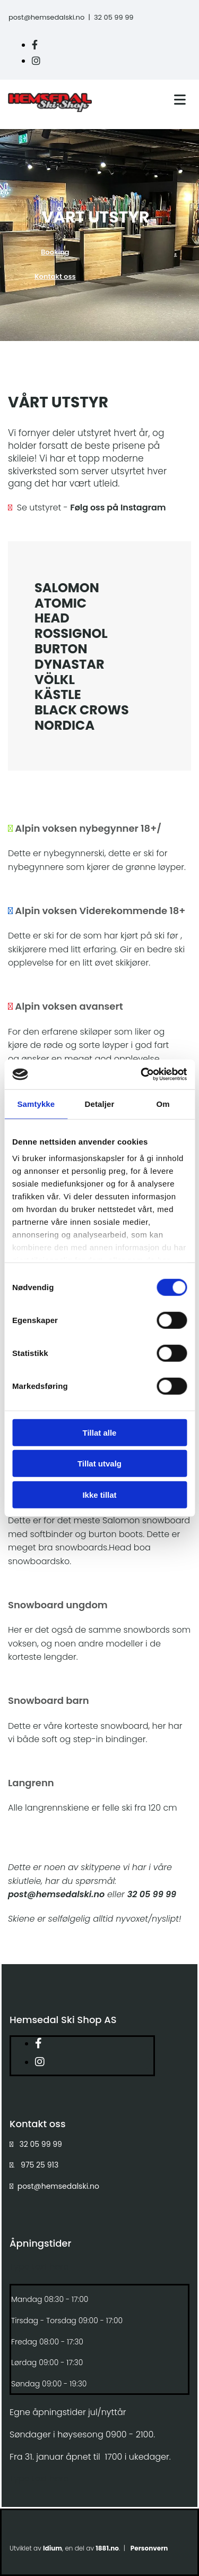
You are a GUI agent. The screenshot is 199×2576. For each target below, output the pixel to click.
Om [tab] (163, 1103)
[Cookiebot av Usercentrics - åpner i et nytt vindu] (142, 1074)
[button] (55, 252)
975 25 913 (39, 2165)
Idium (52, 2548)
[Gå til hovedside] (50, 109)
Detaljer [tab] (100, 1103)
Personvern (149, 2548)
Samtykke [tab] (36, 1103)
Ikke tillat (99, 1494)
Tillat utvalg (99, 1463)
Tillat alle (100, 1432)
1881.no (107, 2548)
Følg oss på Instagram (118, 507)
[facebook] (35, 45)
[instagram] (36, 60)
